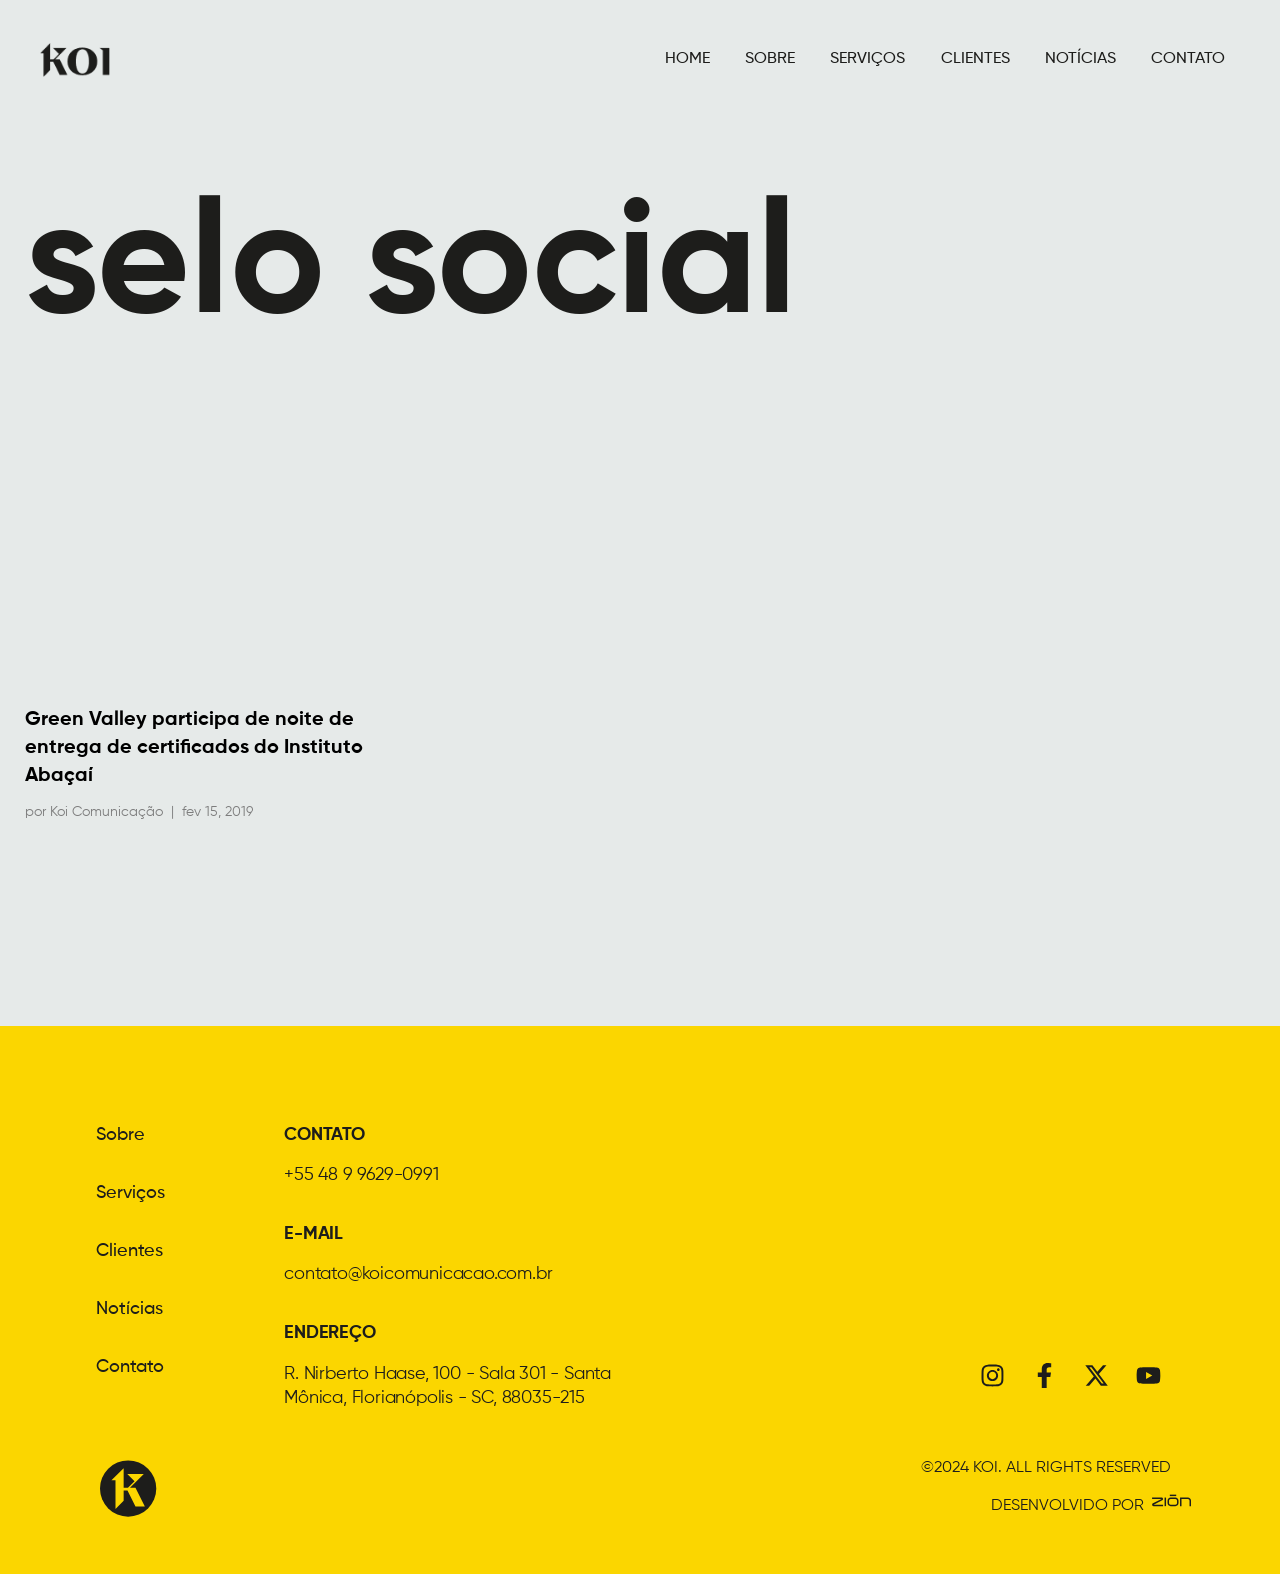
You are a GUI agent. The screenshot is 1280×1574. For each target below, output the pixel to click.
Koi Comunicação (106, 812)
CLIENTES (975, 59)
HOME (687, 59)
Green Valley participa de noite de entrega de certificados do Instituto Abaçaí (194, 748)
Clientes (129, 1251)
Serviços (130, 1193)
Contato (130, 1367)
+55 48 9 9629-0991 (361, 1175)
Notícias (129, 1309)
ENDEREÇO (329, 1333)
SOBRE (770, 59)
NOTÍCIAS (1080, 59)
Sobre (120, 1135)
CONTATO (1188, 59)
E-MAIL (313, 1234)
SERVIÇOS (867, 59)
